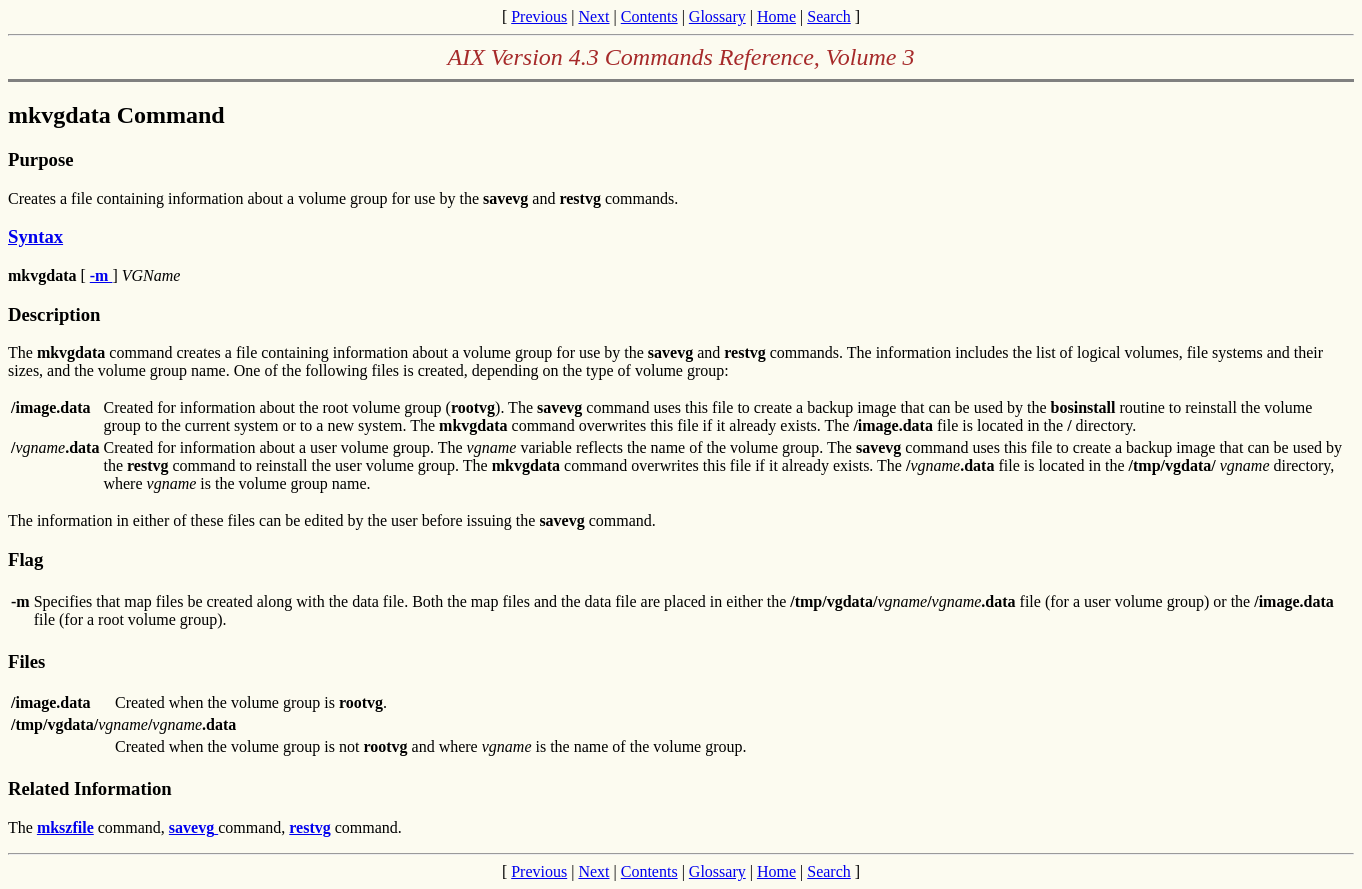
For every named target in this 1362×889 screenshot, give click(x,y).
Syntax (35, 236)
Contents (649, 16)
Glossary (717, 16)
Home (776, 16)
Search (829, 16)
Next (593, 16)
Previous (539, 16)
